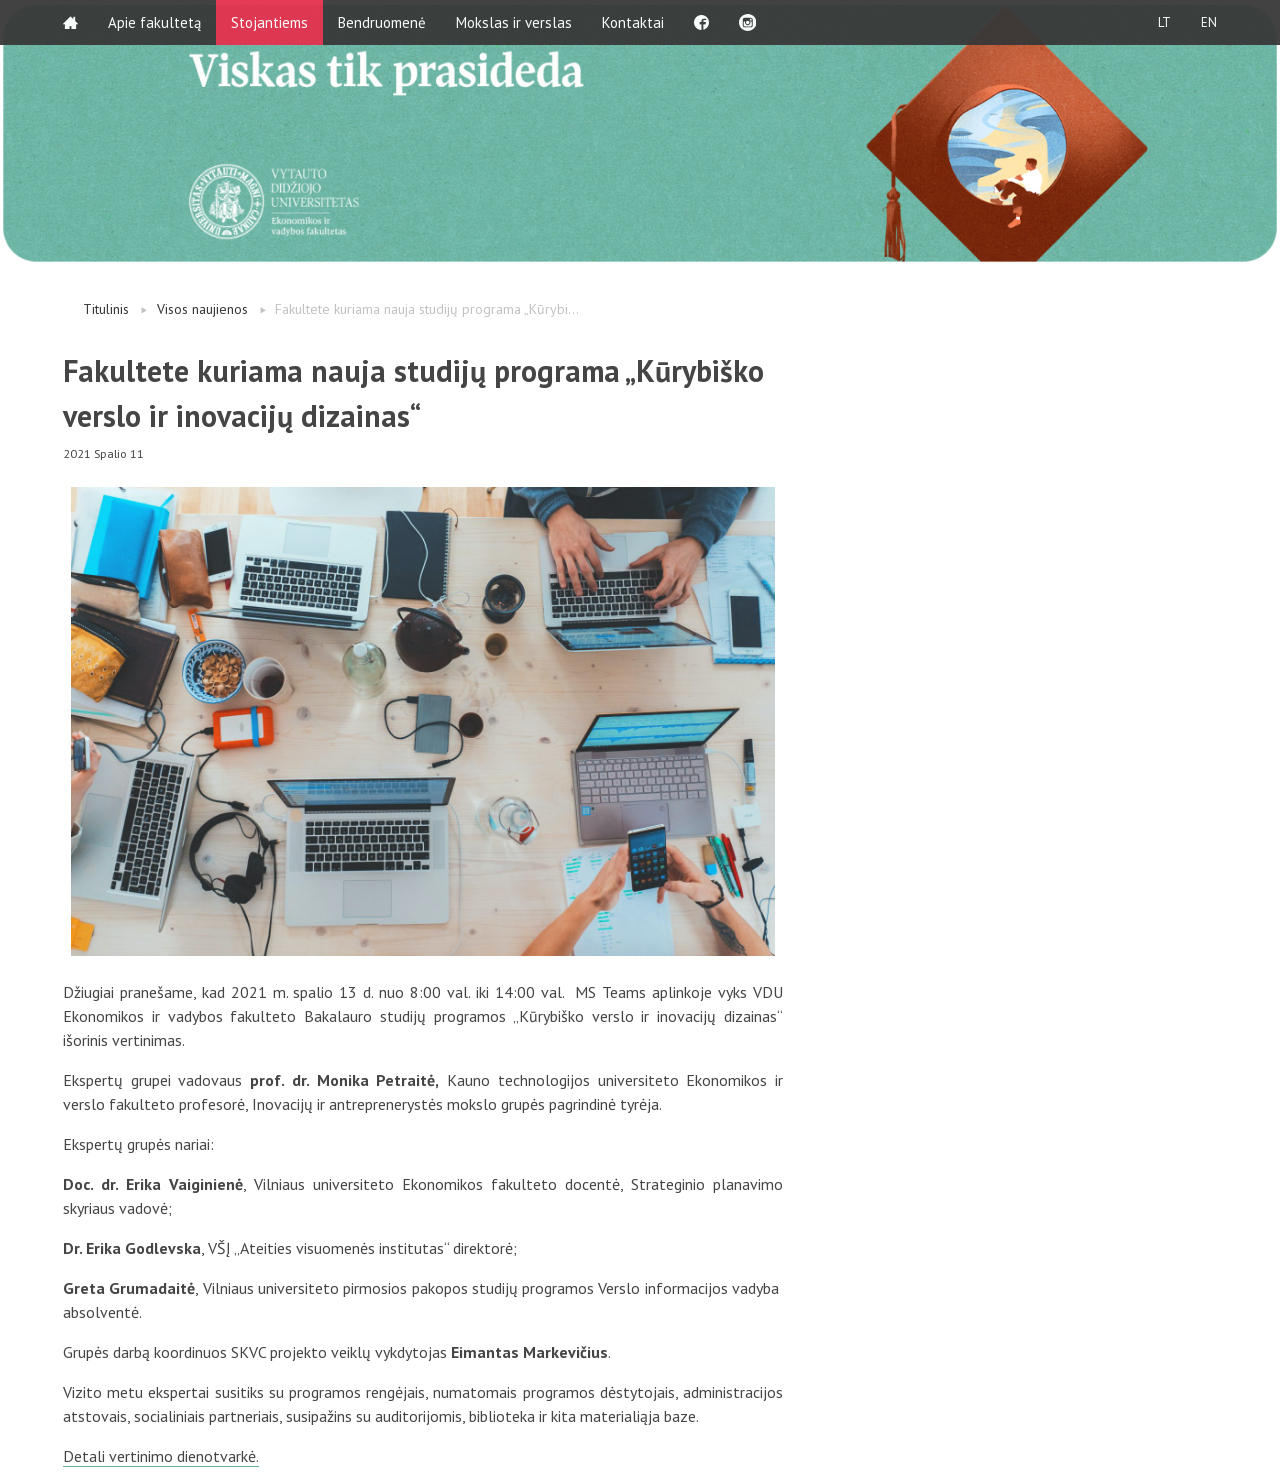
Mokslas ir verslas (514, 22)
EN (1209, 22)
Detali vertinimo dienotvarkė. (161, 1456)
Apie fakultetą (154, 22)
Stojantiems (269, 22)
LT (1164, 22)
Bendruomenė (382, 22)
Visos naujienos (202, 309)
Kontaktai (633, 22)
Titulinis (106, 309)
